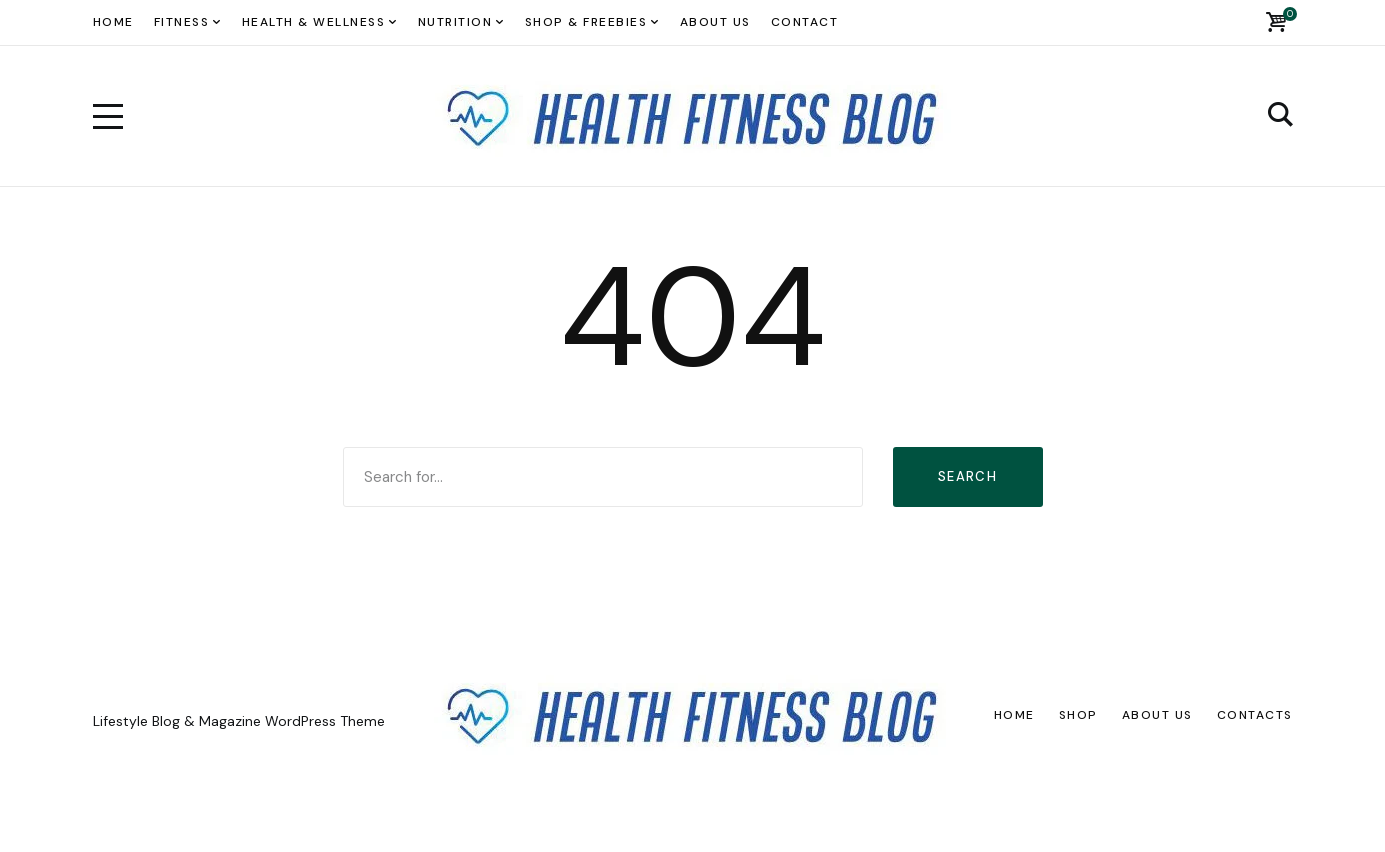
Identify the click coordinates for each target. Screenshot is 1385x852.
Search (967, 476)
